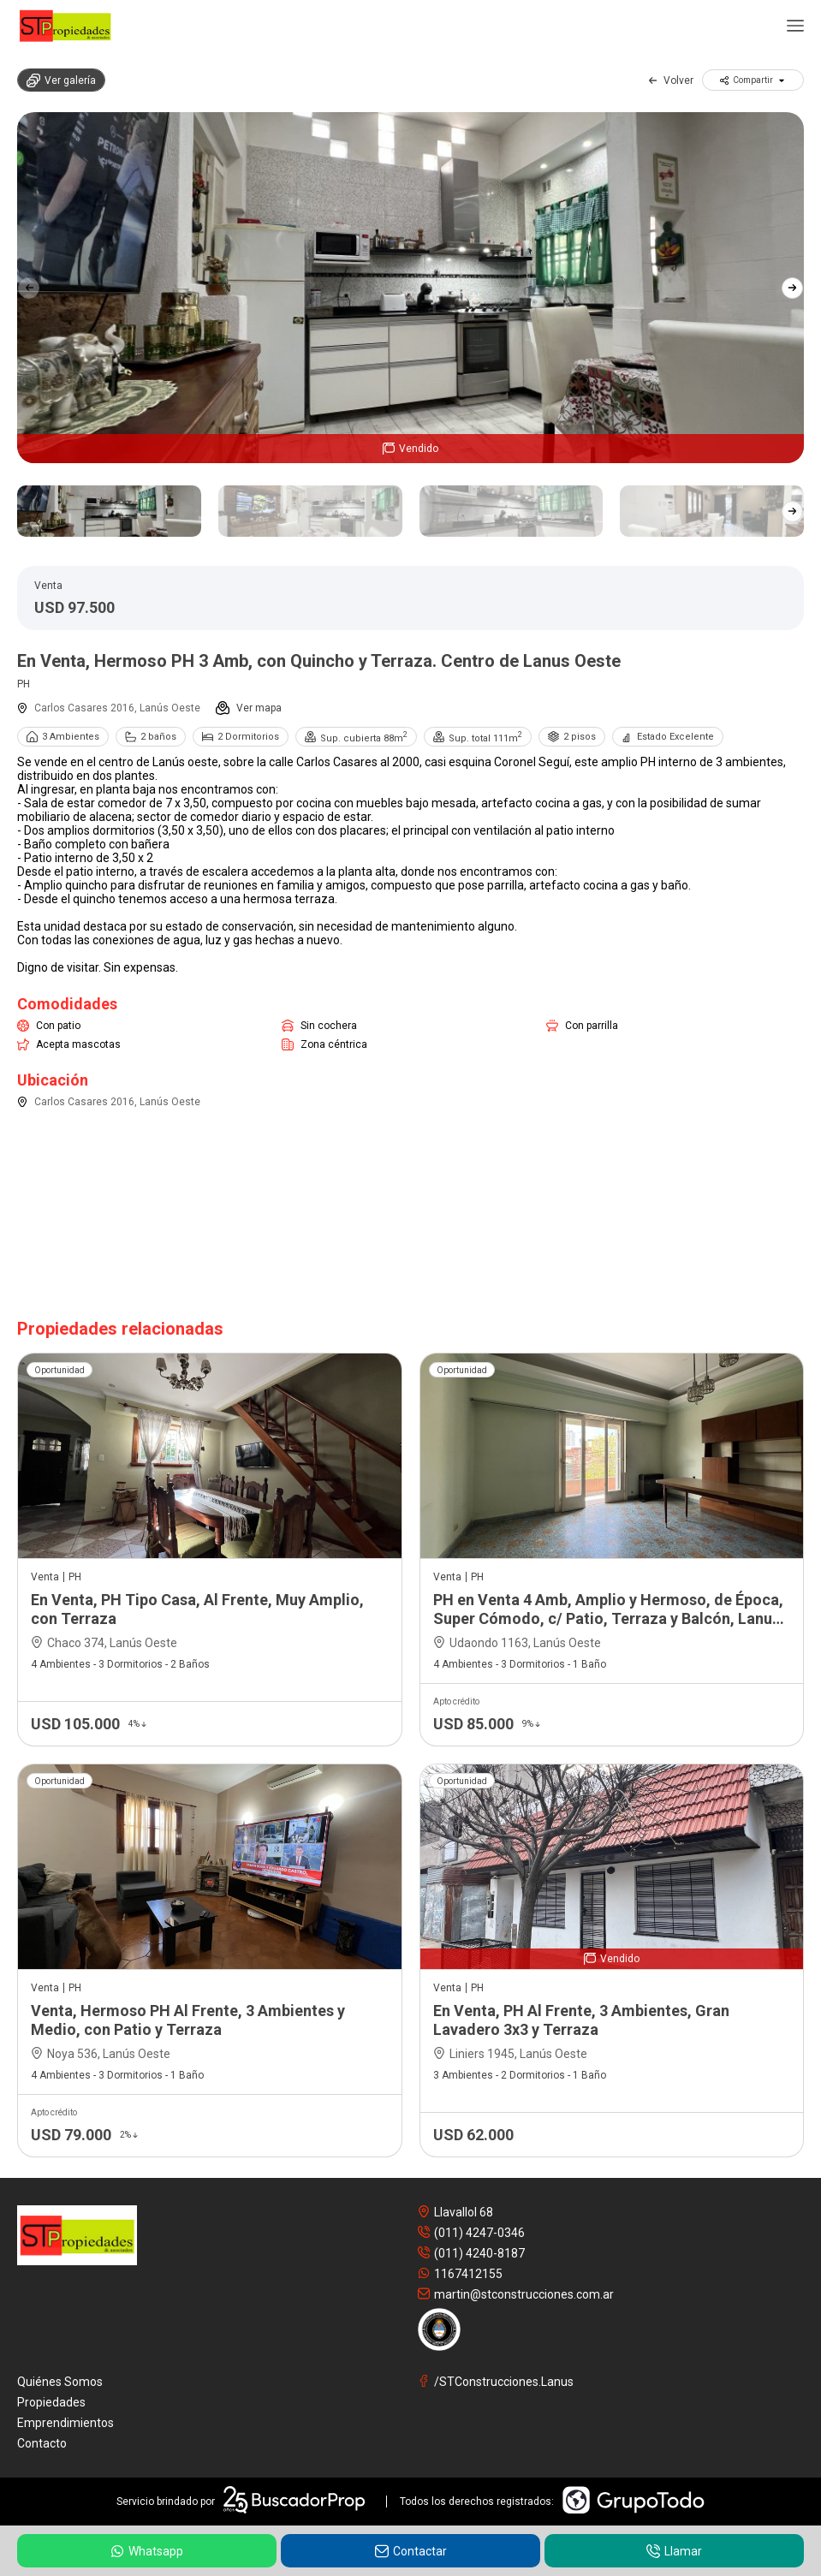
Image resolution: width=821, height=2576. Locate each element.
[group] (410, 287)
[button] (792, 287)
